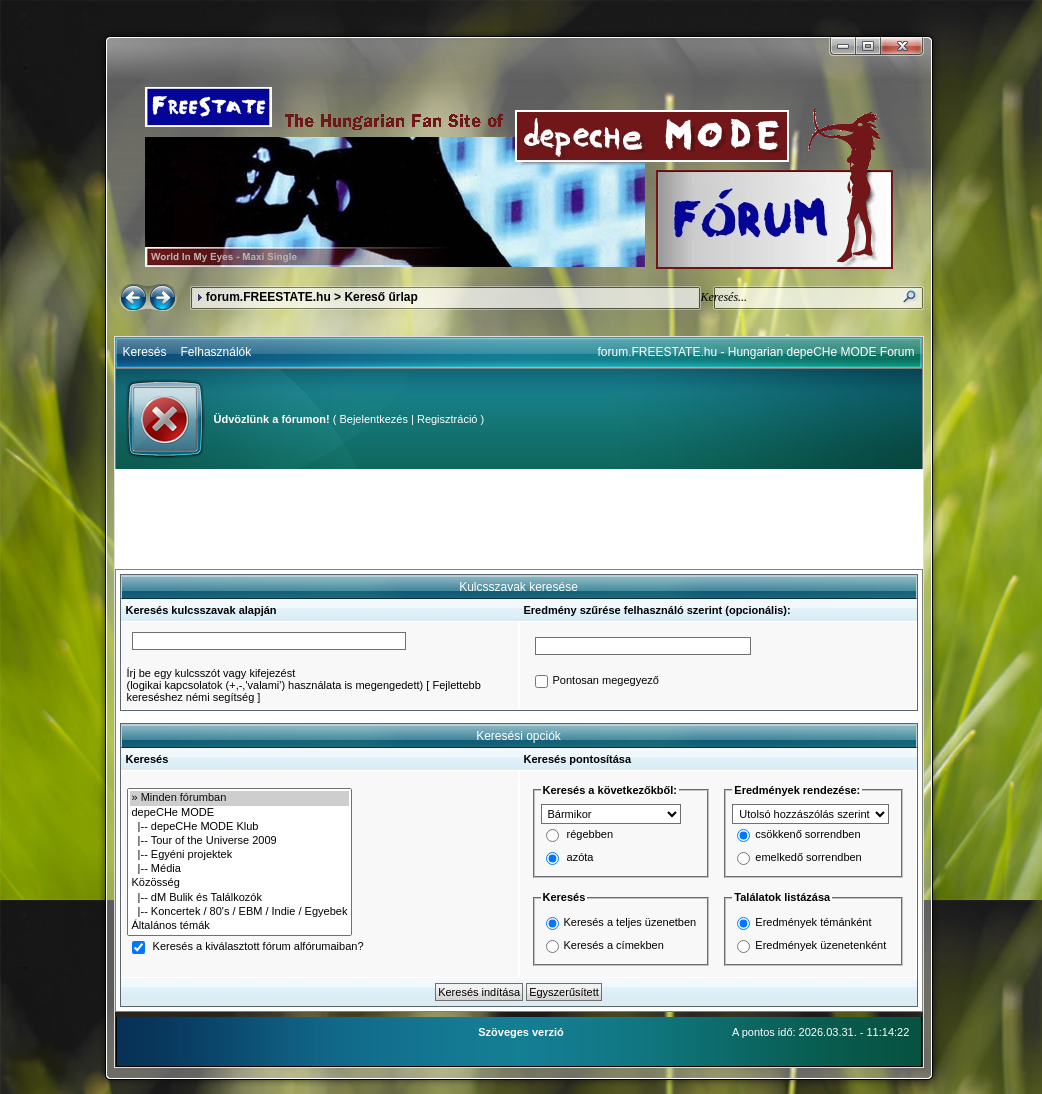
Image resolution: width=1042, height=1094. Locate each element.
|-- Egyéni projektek (240, 855)
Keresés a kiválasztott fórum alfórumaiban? (258, 947)
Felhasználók (216, 352)
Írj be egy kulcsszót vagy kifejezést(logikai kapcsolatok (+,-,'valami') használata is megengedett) (275, 679)
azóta (580, 858)
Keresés (145, 352)
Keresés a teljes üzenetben (630, 922)
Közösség (240, 883)
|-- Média (240, 869)
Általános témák (240, 926)
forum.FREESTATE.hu (268, 297)
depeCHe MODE (240, 813)
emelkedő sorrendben (808, 858)
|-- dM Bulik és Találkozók (240, 898)
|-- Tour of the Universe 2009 (240, 841)
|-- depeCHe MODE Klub (240, 827)
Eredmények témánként (813, 922)
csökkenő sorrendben (807, 835)
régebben (590, 835)
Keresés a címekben (614, 945)
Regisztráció (447, 419)
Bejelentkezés (373, 419)
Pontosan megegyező (606, 681)
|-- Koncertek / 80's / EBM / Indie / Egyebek (240, 912)
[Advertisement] (519, 519)
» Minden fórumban (240, 798)
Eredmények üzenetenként (820, 945)
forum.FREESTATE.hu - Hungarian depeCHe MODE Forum (756, 352)
